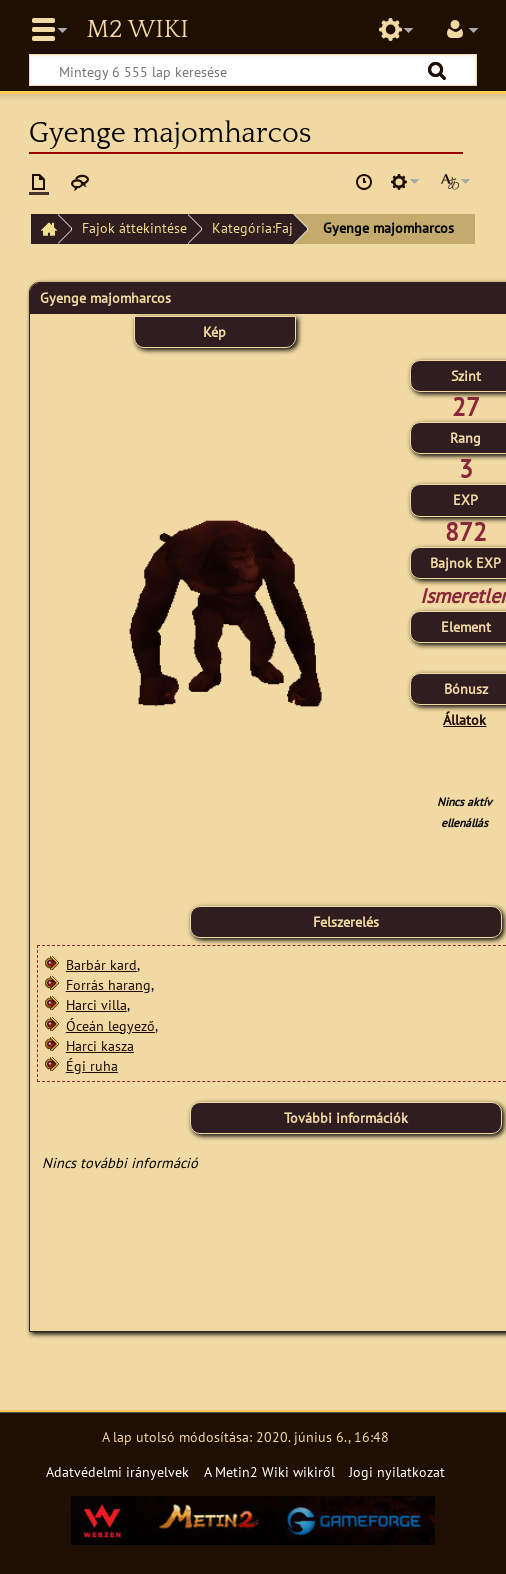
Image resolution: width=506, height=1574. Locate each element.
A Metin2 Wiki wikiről (269, 1471)
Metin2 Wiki (137, 30)
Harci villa (96, 1004)
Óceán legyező (110, 1025)
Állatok (464, 719)
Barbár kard (101, 964)
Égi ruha (92, 1065)
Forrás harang (108, 984)
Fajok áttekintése (134, 227)
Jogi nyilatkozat (397, 1471)
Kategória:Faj (252, 227)
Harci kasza (100, 1045)
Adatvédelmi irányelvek (117, 1471)
